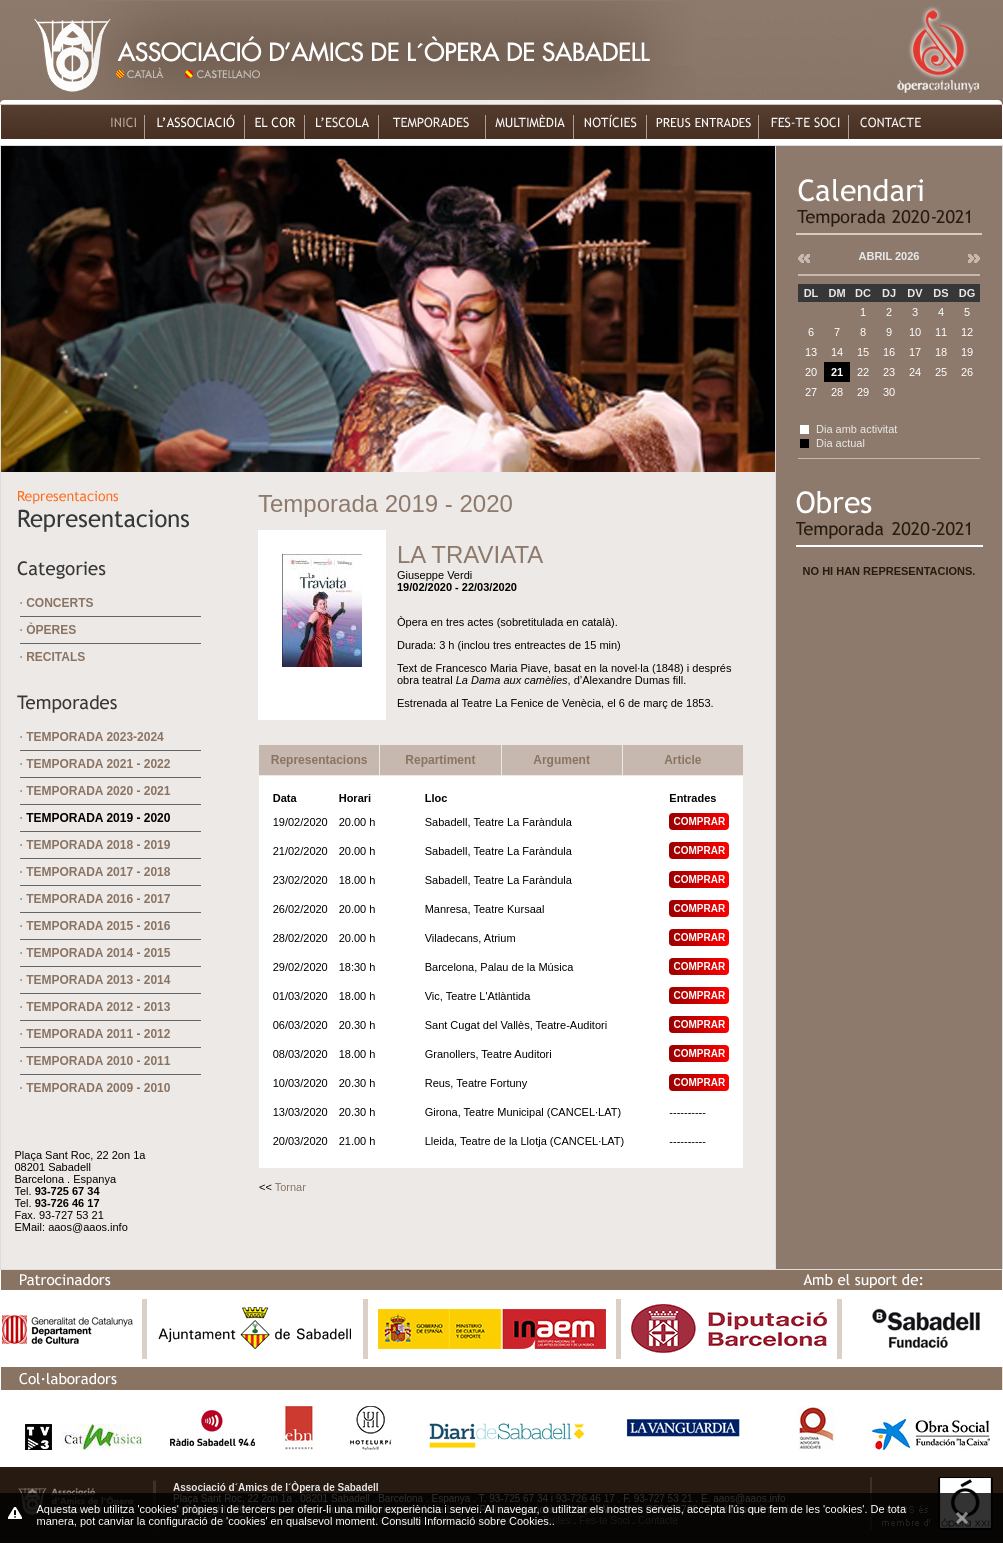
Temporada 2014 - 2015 (98, 953)
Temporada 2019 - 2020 (98, 818)
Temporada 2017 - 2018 (98, 872)
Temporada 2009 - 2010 (98, 1088)
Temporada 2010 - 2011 (98, 1061)
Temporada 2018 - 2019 (98, 845)
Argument (561, 760)
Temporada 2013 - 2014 (98, 980)
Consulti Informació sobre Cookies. (466, 1521)
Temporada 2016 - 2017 (98, 899)
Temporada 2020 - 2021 (98, 791)
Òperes (51, 630)
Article (682, 760)
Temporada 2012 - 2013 (98, 1007)
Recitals (55, 657)
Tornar (290, 1187)
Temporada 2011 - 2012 (98, 1034)
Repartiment (440, 760)
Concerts (59, 603)
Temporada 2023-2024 (95, 737)
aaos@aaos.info (88, 1227)
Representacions (319, 760)
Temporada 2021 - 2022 (98, 764)
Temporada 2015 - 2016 (98, 926)
